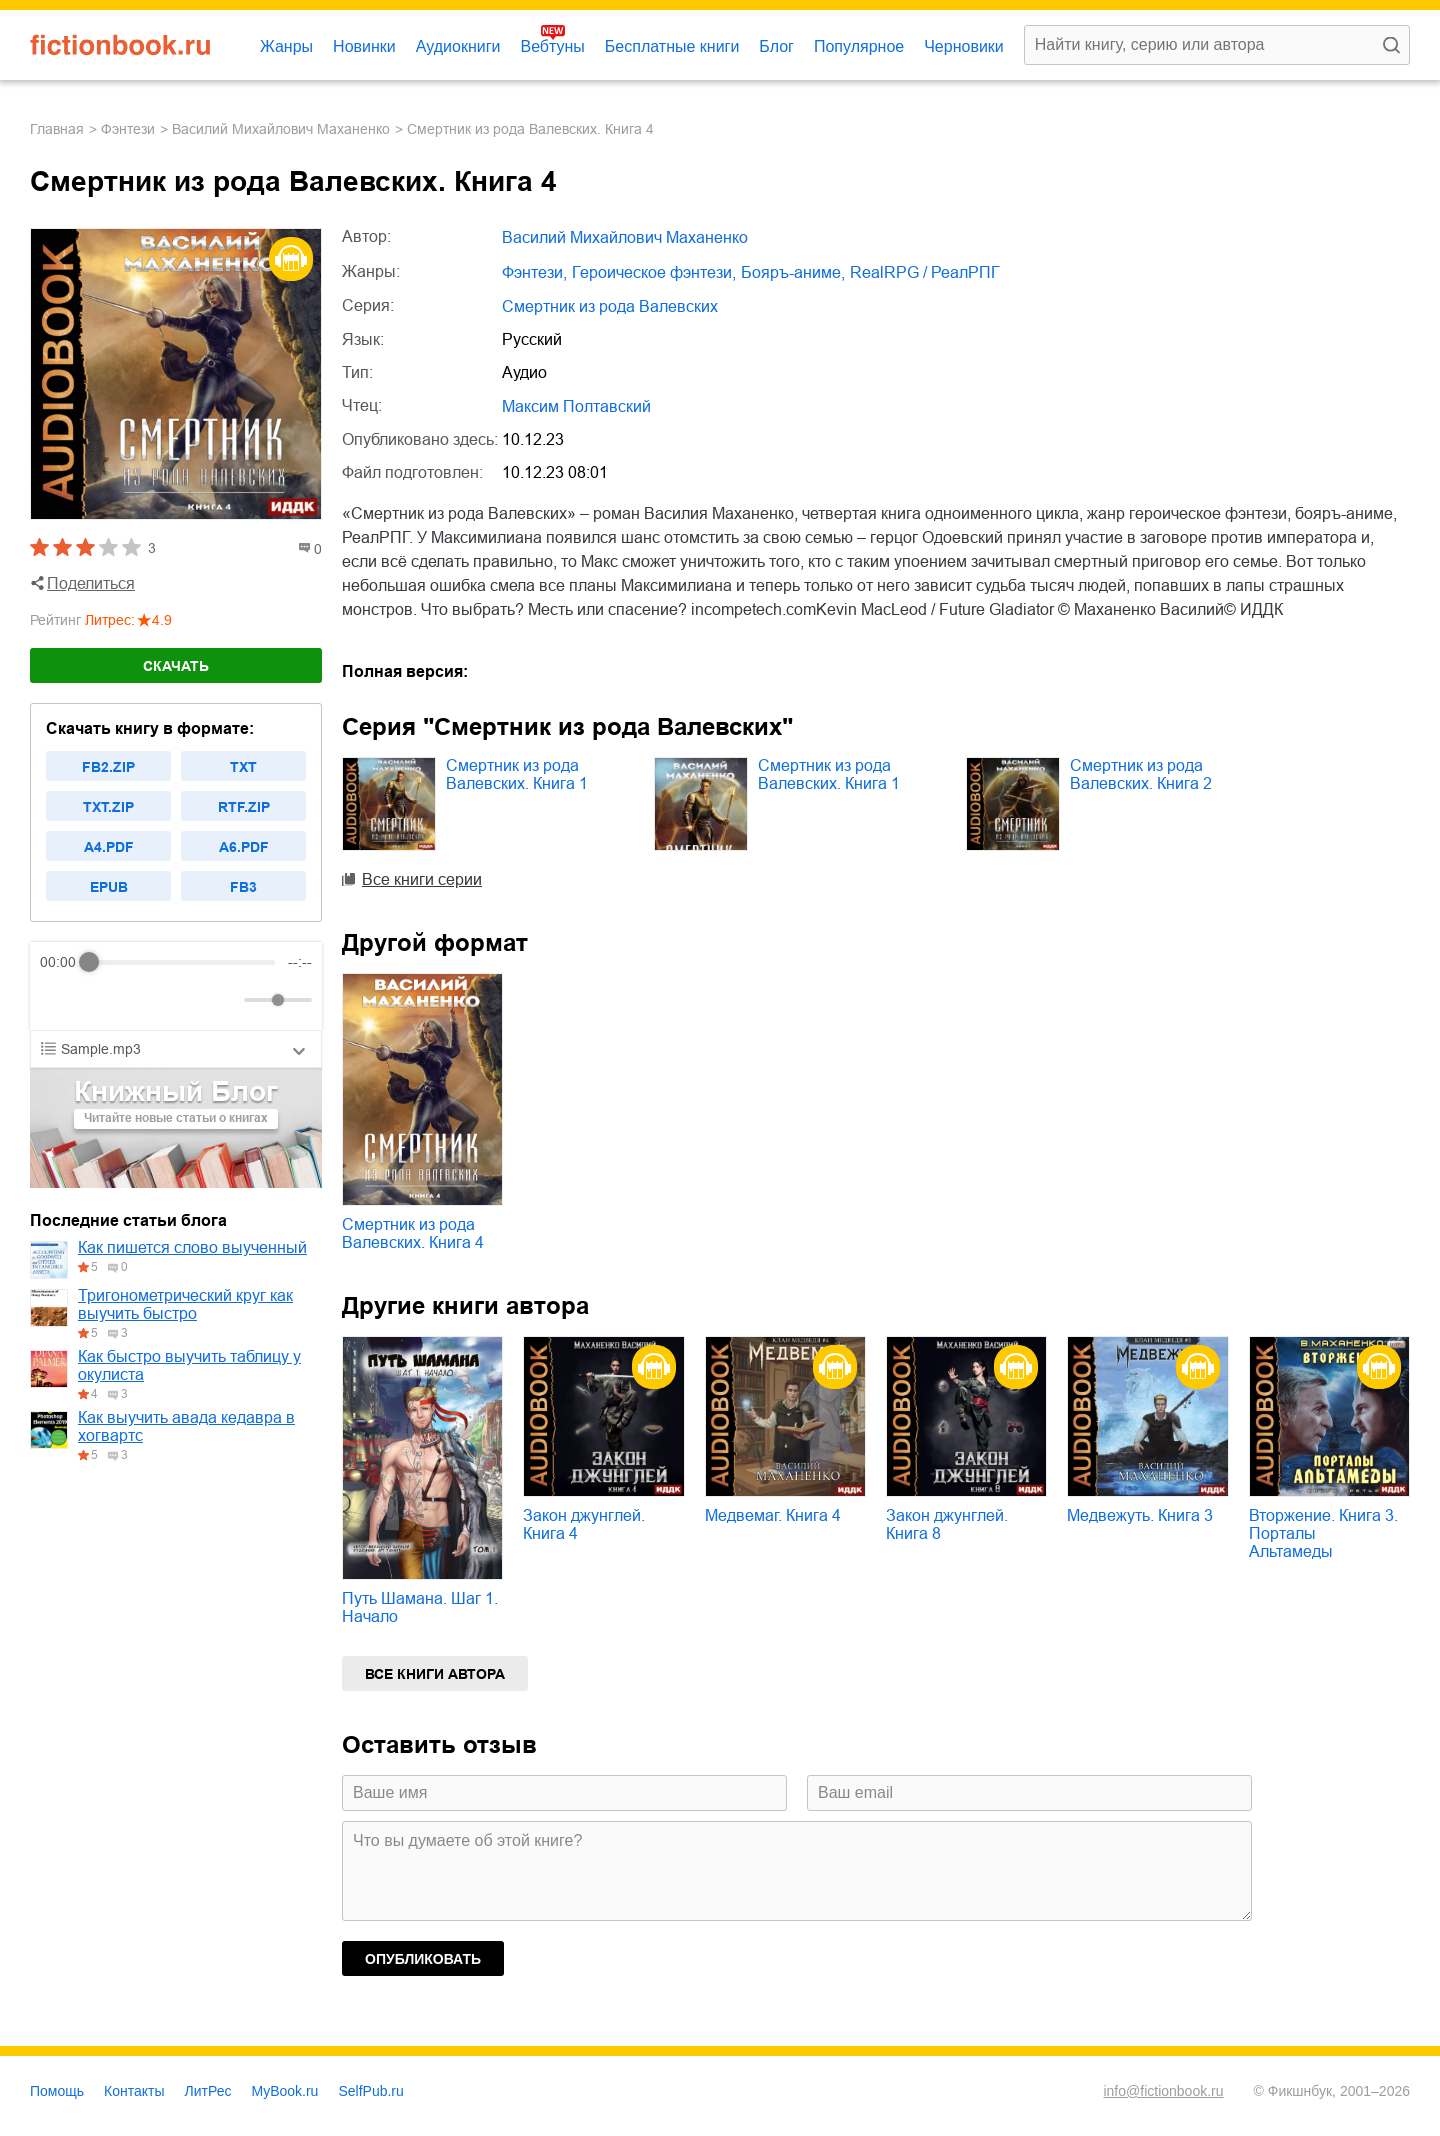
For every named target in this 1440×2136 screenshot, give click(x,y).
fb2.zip (108, 767)
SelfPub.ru (370, 2091)
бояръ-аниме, (793, 272)
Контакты (134, 2091)
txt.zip (108, 807)
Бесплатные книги (672, 46)
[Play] (104, 1000)
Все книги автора (435, 1674)
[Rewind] (60, 1000)
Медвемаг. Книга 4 (773, 1515)
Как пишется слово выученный (192, 1247)
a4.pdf (109, 847)
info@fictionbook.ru (1163, 2091)
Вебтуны (552, 46)
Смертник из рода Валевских (610, 306)
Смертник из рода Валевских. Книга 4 (413, 1233)
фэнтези (128, 129)
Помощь (57, 2091)
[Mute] (225, 1000)
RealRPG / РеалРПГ (925, 272)
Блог (776, 46)
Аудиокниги (458, 46)
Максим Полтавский (576, 406)
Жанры (286, 46)
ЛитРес (208, 2091)
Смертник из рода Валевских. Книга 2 (1141, 774)
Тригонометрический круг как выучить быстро (185, 1304)
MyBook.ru (285, 2091)
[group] (176, 986)
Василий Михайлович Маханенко (281, 129)
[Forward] (147, 1000)
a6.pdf (244, 847)
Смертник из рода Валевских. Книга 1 (517, 774)
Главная (57, 129)
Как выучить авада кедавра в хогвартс (186, 1426)
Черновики (964, 46)
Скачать (176, 666)
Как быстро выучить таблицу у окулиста (189, 1365)
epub (109, 887)
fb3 (243, 887)
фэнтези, (534, 272)
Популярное (859, 46)
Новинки (364, 46)
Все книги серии (422, 879)
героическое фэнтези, (654, 272)
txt (243, 767)
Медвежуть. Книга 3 (1140, 1515)
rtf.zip (244, 807)
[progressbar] (182, 962)
